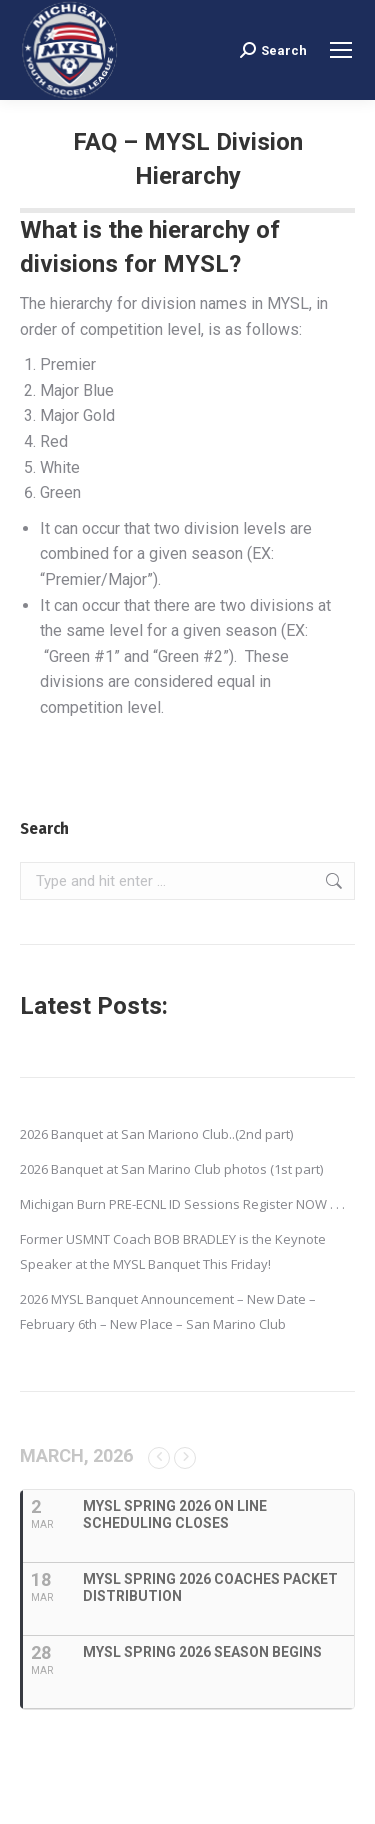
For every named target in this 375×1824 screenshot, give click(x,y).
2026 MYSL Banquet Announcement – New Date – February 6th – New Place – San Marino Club (168, 1311)
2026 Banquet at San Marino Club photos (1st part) (171, 1169)
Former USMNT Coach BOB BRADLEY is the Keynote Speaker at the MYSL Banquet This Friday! (173, 1251)
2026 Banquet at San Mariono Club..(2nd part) (156, 1134)
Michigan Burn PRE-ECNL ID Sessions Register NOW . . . (182, 1204)
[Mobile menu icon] (341, 50)
